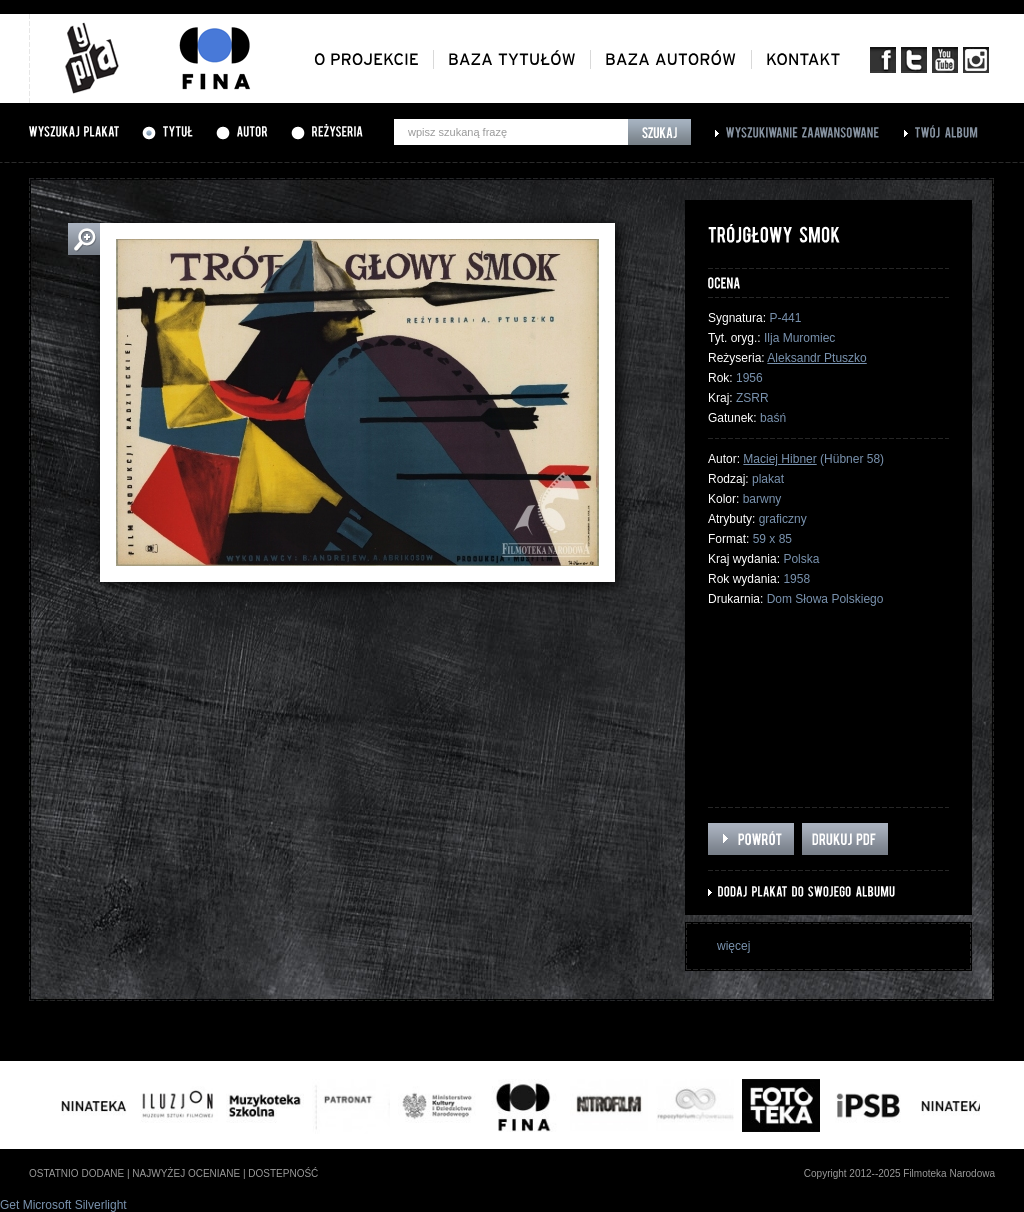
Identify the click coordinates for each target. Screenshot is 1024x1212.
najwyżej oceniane (186, 1173)
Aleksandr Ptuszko (816, 358)
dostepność (283, 1173)
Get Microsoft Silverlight (63, 1205)
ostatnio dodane (76, 1173)
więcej (733, 946)
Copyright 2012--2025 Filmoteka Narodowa (899, 1173)
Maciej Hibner (779, 459)
